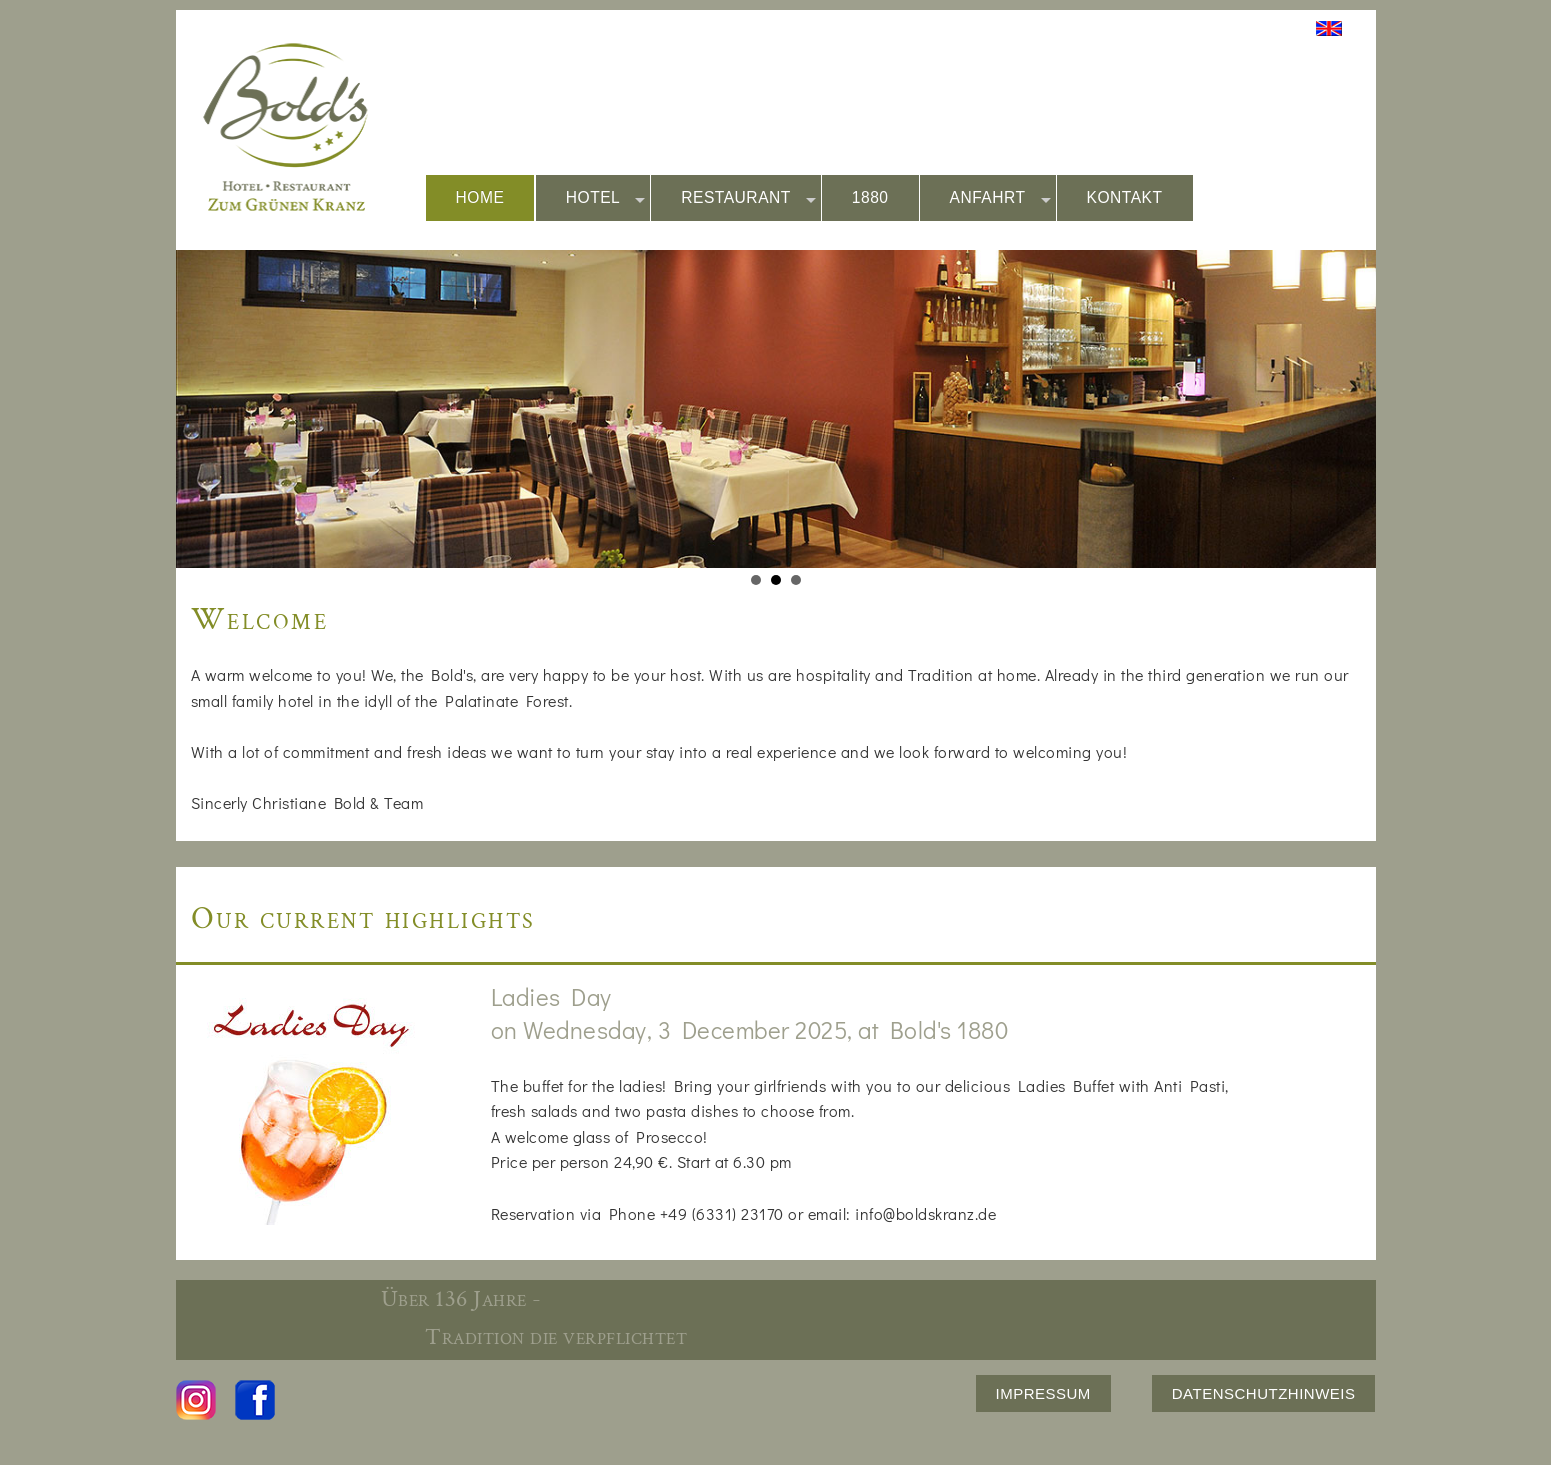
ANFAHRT (1000, 198)
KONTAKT (1125, 197)
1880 (870, 197)
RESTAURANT (748, 198)
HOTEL (606, 198)
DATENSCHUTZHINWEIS (1264, 1393)
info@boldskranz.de (925, 1213)
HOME (480, 197)
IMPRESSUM (1043, 1393)
